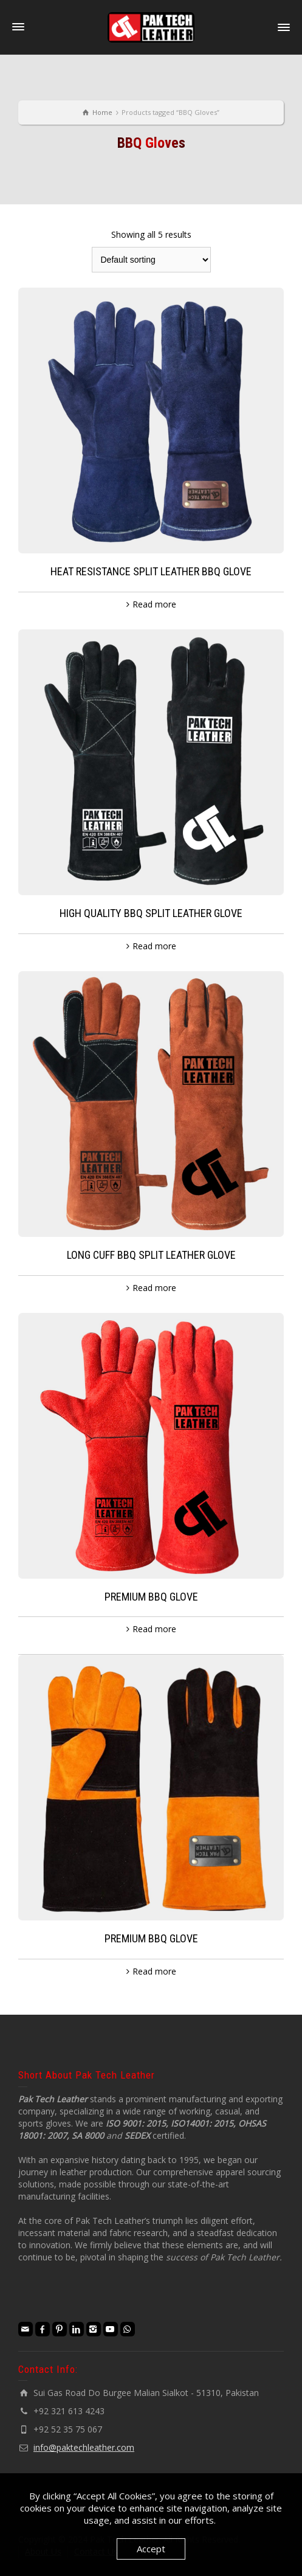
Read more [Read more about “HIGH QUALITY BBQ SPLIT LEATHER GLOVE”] (154, 946)
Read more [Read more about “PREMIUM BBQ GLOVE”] (154, 1629)
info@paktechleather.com (83, 2447)
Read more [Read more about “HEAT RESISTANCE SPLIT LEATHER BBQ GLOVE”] (154, 604)
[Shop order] (151, 259)
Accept (151, 2549)
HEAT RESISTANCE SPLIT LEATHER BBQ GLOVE (151, 571)
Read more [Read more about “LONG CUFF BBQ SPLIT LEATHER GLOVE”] (154, 1287)
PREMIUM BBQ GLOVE (151, 1596)
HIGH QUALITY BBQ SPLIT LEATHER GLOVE (151, 913)
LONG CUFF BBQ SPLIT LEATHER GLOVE (151, 1254)
